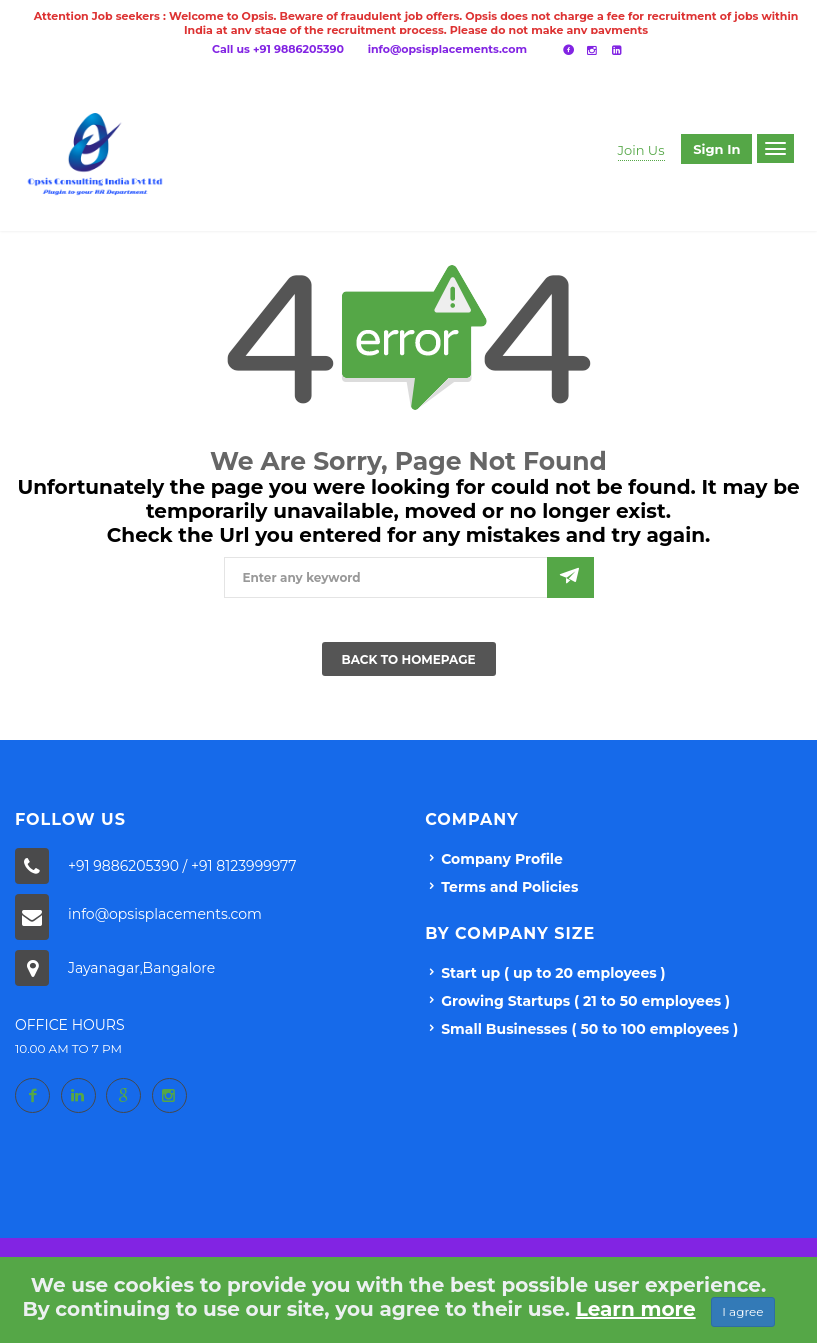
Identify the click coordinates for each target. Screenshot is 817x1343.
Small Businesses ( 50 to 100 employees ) (589, 1029)
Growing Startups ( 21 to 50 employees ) (585, 1001)
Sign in (716, 149)
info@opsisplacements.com (447, 49)
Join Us (641, 150)
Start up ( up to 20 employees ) (553, 973)
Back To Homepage (409, 659)
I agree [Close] (742, 1311)
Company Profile (502, 859)
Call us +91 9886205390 (278, 49)
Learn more (636, 1309)
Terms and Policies (509, 887)
